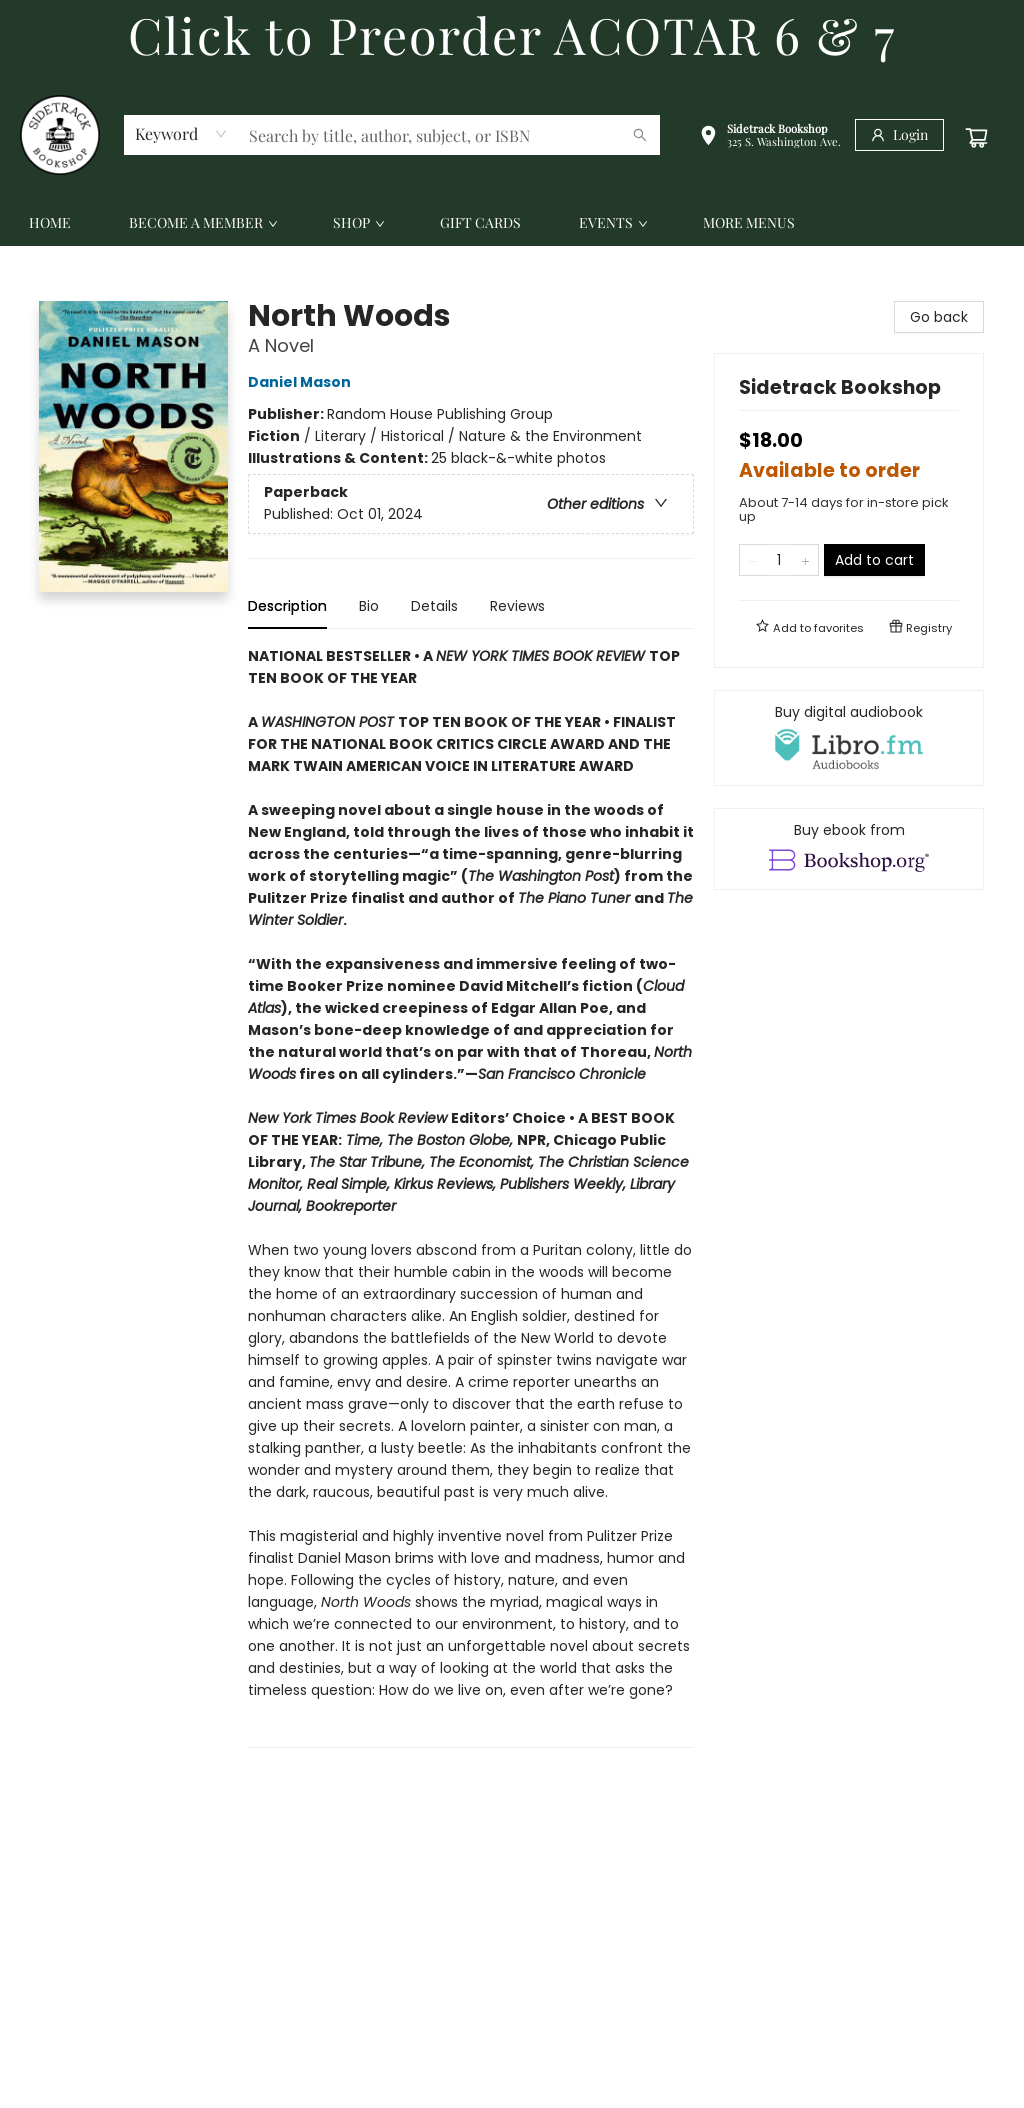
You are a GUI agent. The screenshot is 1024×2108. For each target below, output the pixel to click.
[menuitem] (50, 223)
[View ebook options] (849, 849)
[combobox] (181, 134)
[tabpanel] (471, 1196)
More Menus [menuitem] (749, 222)
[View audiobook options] (849, 738)
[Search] (640, 135)
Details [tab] (434, 606)
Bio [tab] (369, 606)
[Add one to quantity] (805, 560)
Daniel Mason (302, 382)
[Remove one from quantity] (752, 560)
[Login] (899, 135)
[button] (770, 137)
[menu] (512, 223)
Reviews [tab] (517, 606)
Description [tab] (287, 606)
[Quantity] (779, 560)
